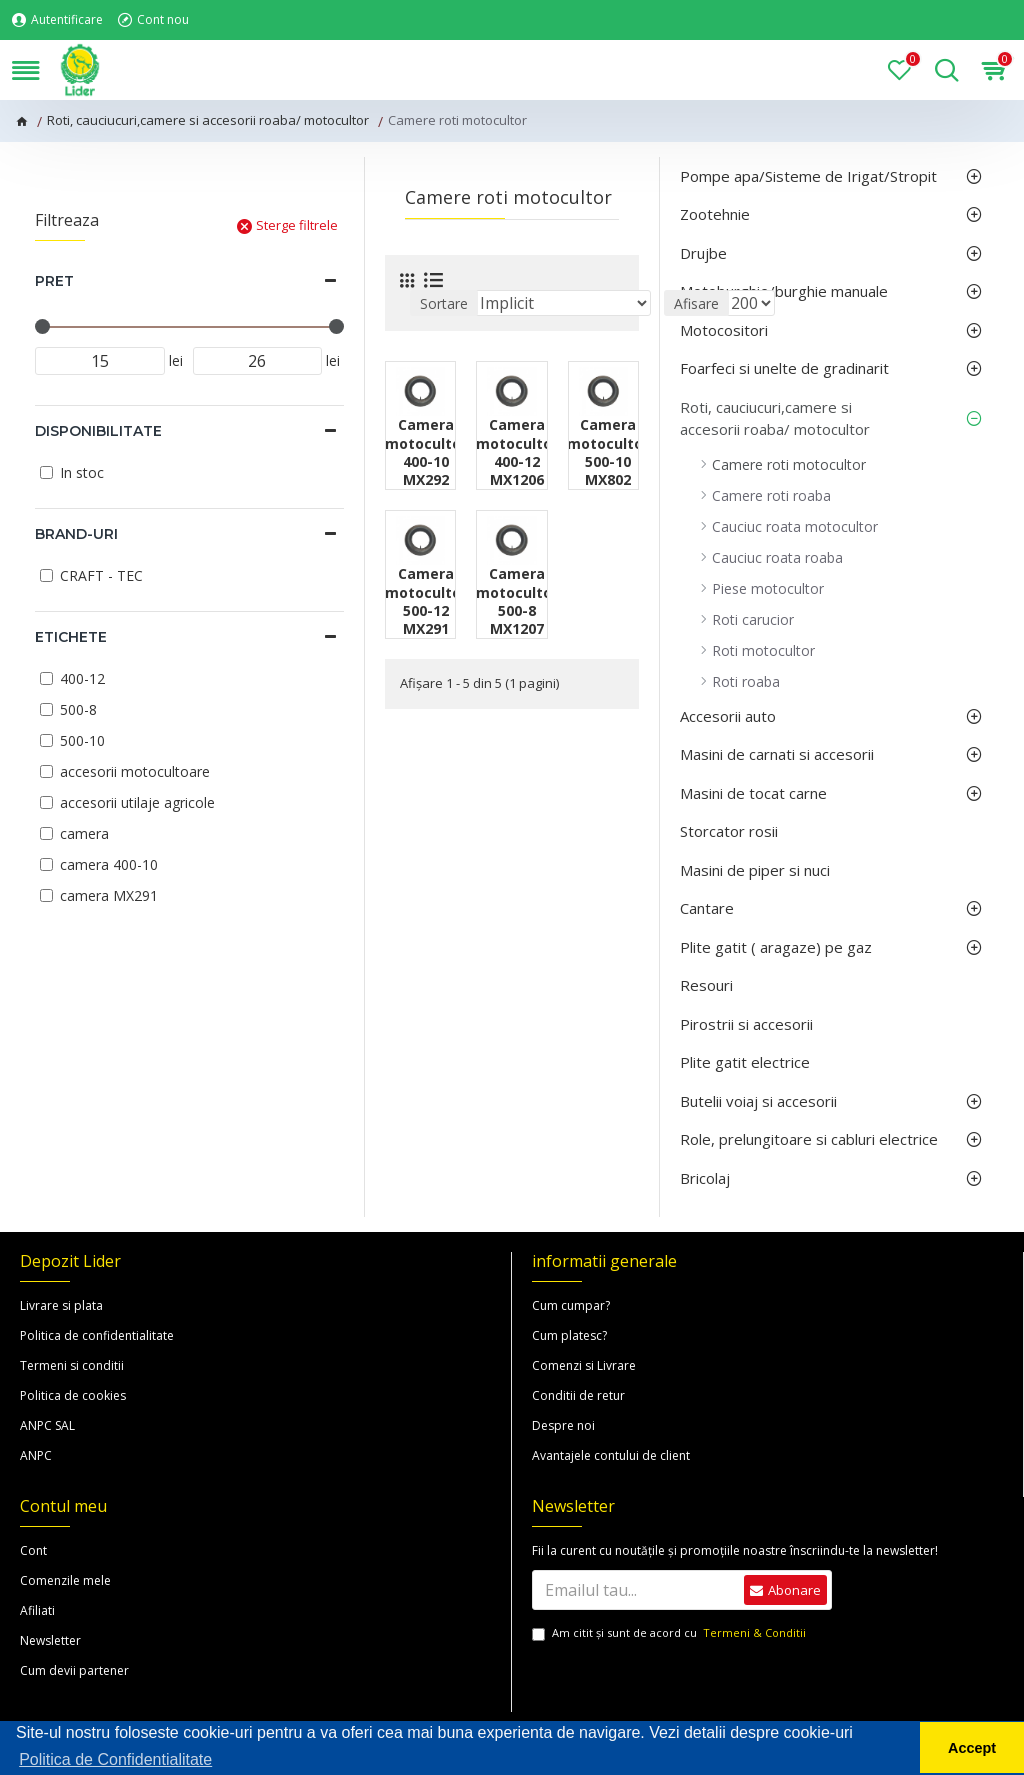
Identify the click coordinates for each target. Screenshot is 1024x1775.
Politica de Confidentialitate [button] (115, 1759)
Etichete (71, 637)
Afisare (696, 303)
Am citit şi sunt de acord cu (670, 1633)
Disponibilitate (98, 431)
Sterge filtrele (297, 225)
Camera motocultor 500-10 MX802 (608, 452)
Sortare (444, 303)
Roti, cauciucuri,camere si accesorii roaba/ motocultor (208, 120)
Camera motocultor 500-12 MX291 (426, 601)
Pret (54, 281)
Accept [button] (972, 1748)
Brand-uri (76, 534)
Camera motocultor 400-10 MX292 (426, 452)
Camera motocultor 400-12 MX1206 (517, 452)
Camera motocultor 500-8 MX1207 (517, 601)
